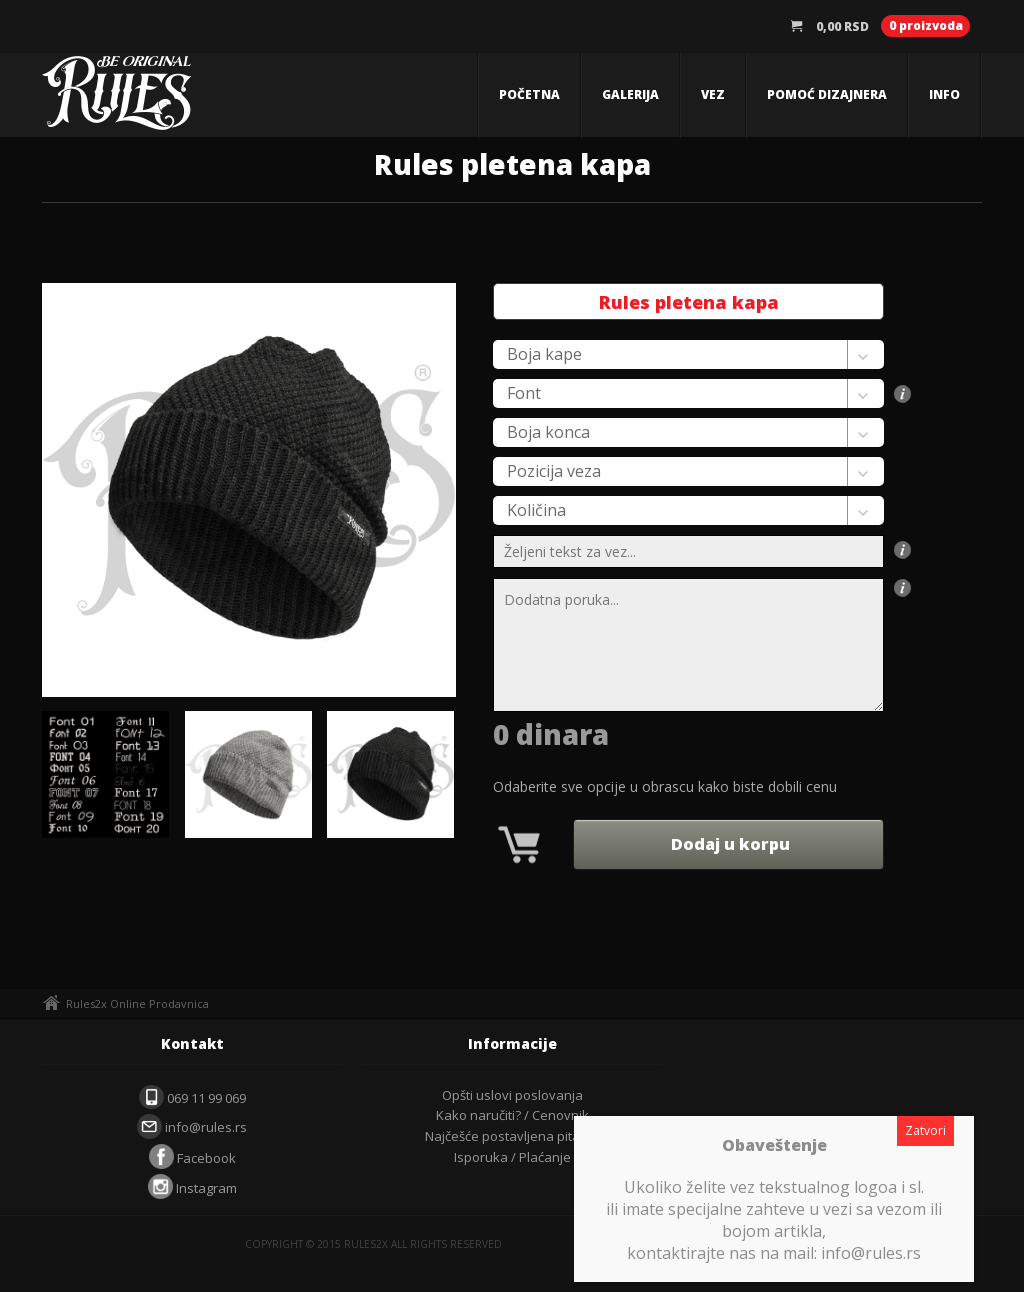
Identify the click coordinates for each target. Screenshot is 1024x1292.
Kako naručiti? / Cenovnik (512, 1115)
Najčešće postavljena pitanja (512, 1136)
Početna (529, 94)
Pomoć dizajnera (827, 94)
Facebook (192, 1158)
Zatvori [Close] (925, 1130)
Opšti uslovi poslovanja (512, 1095)
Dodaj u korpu (728, 844)
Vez (713, 94)
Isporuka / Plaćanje (512, 1157)
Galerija (630, 94)
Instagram (192, 1188)
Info (944, 94)
